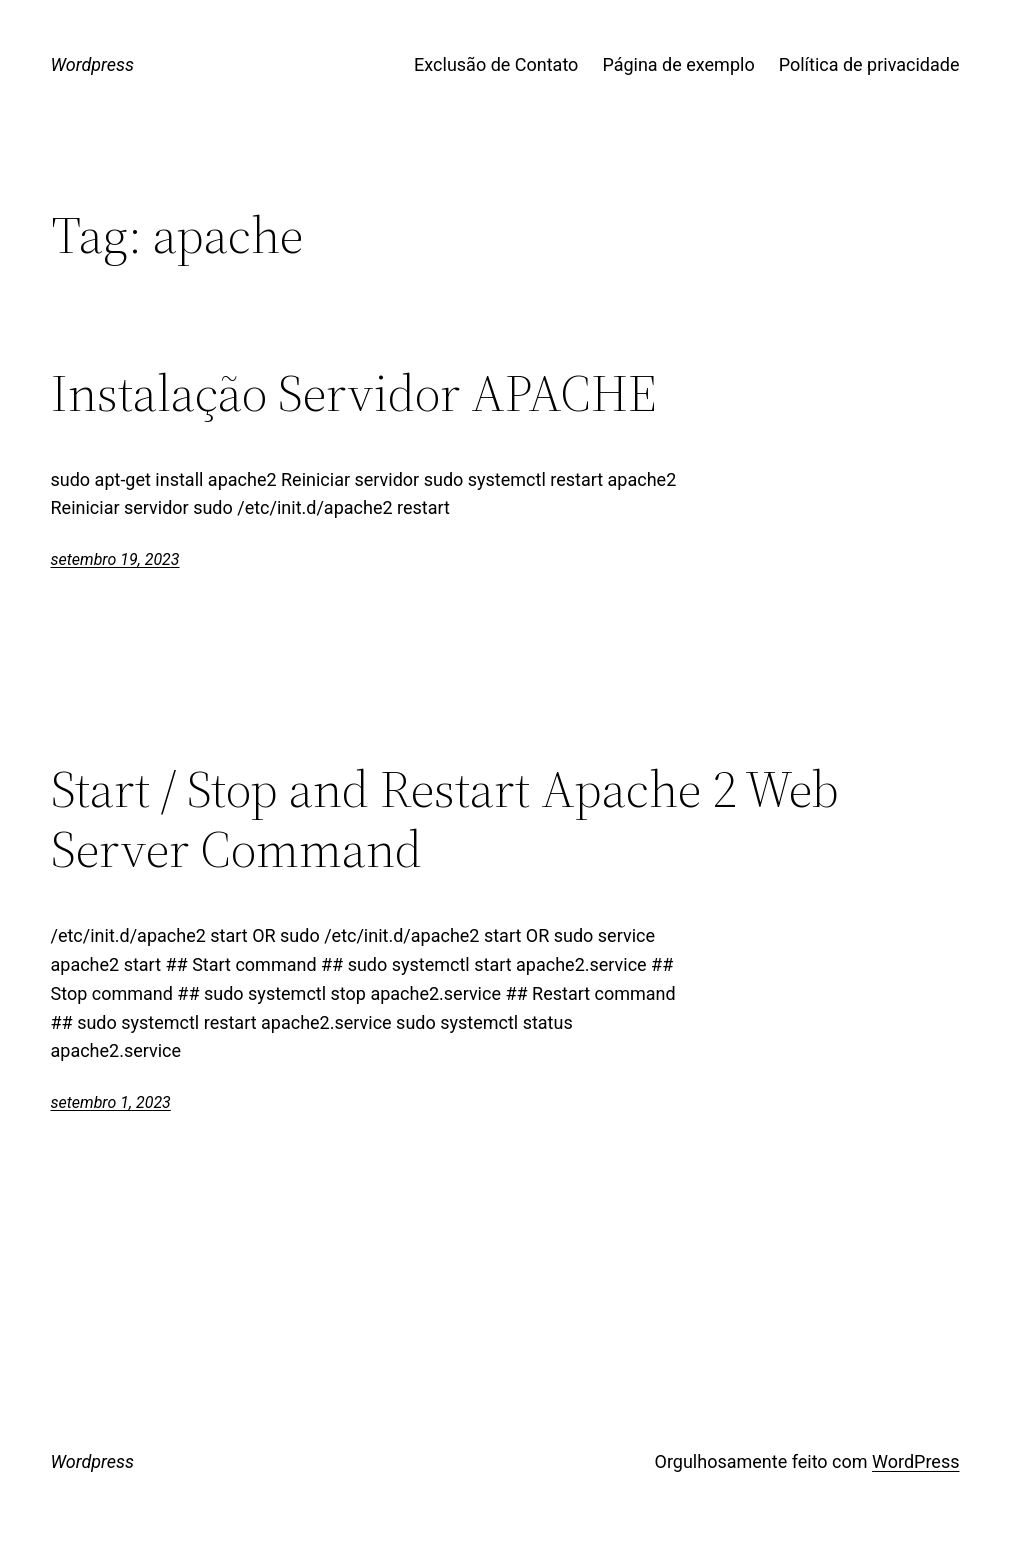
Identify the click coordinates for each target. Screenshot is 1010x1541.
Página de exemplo (678, 64)
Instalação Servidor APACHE (354, 393)
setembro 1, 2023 (111, 1102)
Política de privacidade (869, 64)
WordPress (915, 1461)
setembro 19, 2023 (115, 559)
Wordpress (93, 64)
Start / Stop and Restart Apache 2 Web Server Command (445, 819)
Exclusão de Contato (496, 64)
